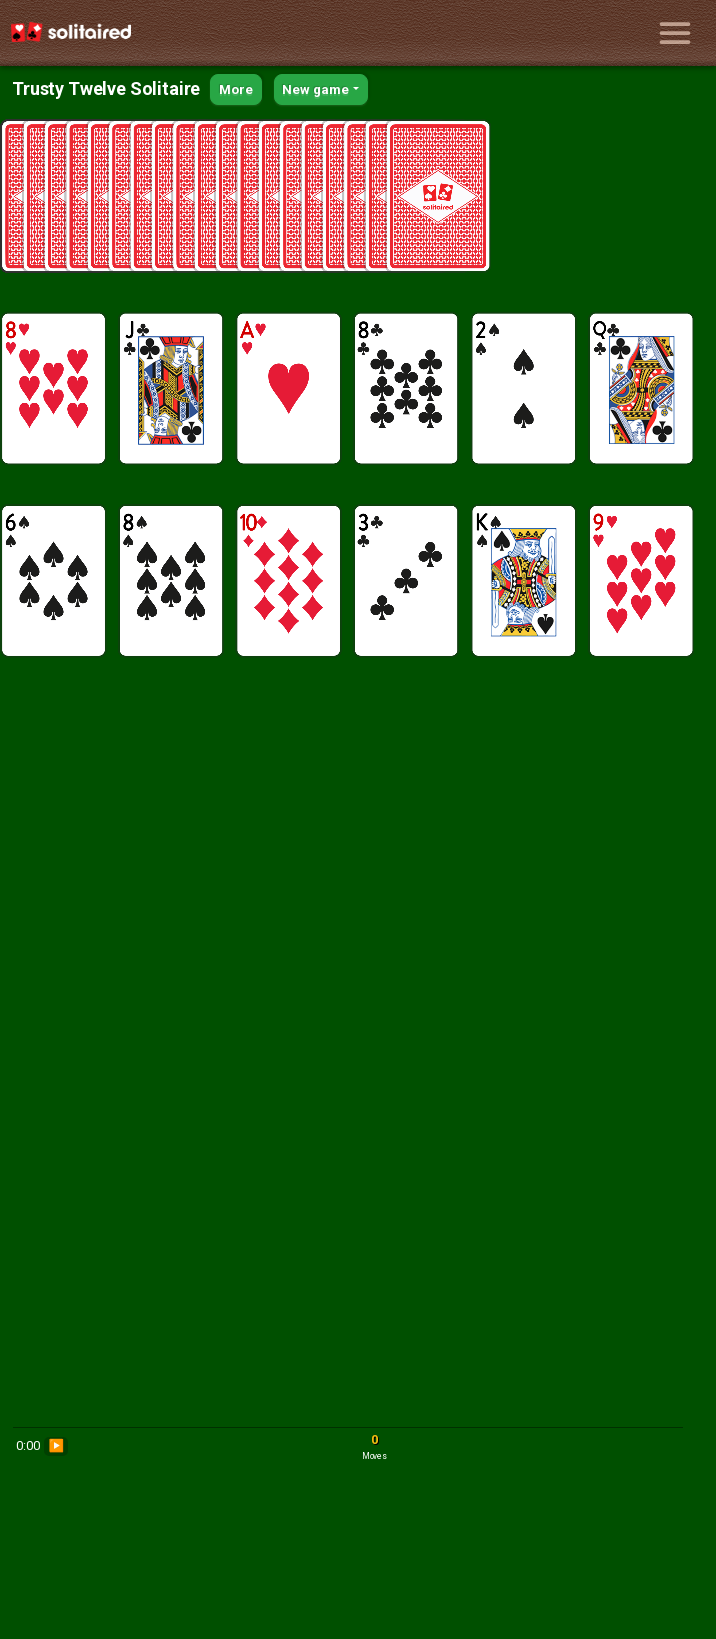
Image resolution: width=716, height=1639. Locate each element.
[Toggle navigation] (675, 33)
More (235, 89)
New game (315, 89)
